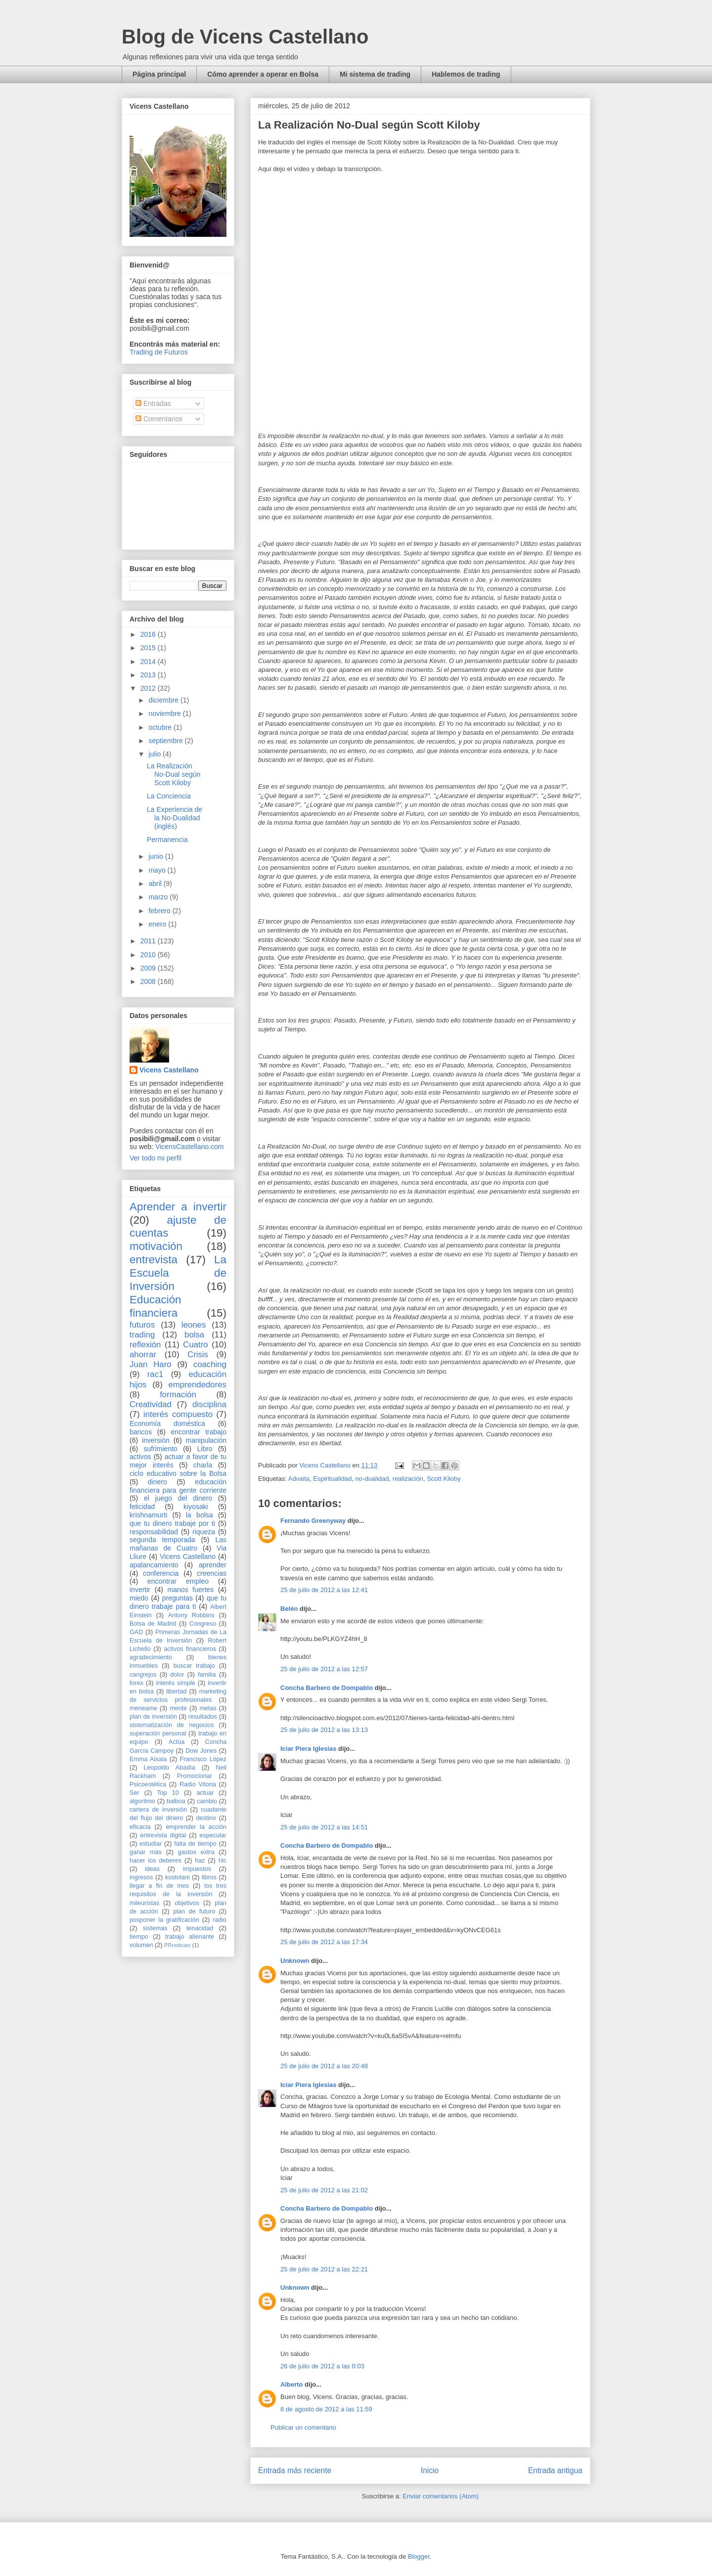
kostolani (177, 1877)
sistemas (155, 1928)
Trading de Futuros (159, 352)
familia (207, 1674)
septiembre (166, 741)
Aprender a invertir (178, 1206)
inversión (156, 1440)
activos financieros (190, 1648)
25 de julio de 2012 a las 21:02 (324, 2190)
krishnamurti (148, 1515)
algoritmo (142, 1801)
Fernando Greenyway (313, 1520)
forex (136, 1683)
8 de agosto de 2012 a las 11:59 (326, 2409)
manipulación (206, 1440)
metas (207, 1708)
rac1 (155, 1374)
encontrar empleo (178, 1581)
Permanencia (167, 840)
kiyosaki (195, 1506)
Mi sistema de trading (375, 74)
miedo (139, 1598)
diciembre (164, 700)
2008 (149, 981)
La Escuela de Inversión (178, 1272)
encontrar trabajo (198, 1432)
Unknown (295, 1960)
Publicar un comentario (303, 2427)
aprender (212, 1565)
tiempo (139, 1936)
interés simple (175, 1683)
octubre (161, 727)
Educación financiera (155, 1306)
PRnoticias (177, 1945)
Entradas (153, 403)
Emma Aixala (148, 1759)
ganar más (146, 1852)
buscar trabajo (194, 1665)
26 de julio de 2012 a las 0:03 (322, 2366)
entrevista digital (163, 1835)
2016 (149, 634)
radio (219, 1919)
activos (140, 1457)
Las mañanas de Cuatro (178, 1544)
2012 (149, 688)
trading (142, 1334)
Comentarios (158, 419)
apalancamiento (154, 1565)
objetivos (187, 1903)
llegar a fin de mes (159, 1885)
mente (178, 1708)
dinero (157, 1482)
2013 (149, 675)
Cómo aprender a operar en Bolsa (262, 74)
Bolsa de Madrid (153, 1623)
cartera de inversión (158, 1809)
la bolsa (199, 1515)
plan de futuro (194, 1911)
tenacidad (200, 1928)
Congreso (203, 1623)
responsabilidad (154, 1532)
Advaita (299, 1478)
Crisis (197, 1354)
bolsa (194, 1334)
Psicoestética (148, 1784)
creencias (211, 1573)
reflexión (145, 1344)
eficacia (140, 1826)
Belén (289, 1608)
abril (155, 884)
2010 (149, 955)
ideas (152, 1868)
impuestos (197, 1868)
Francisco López (203, 1759)
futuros (142, 1325)
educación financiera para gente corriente (178, 1486)
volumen (141, 1945)
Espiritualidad (332, 1478)
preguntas (177, 1598)
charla (202, 1465)
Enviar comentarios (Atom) (440, 2496)
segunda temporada (162, 1540)
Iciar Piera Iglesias (308, 1748)
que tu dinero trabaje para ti (178, 1602)
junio (156, 856)
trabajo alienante (189, 1936)
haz (200, 1860)
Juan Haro (151, 1364)
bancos (141, 1432)
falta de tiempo (195, 1843)
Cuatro (195, 1344)
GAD (136, 1632)
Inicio (430, 2470)
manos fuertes (191, 1590)
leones (193, 1325)
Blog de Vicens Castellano (245, 36)
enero (158, 924)
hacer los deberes (155, 1860)
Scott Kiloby (444, 1478)
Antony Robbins (191, 1615)
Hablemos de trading (466, 74)
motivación (156, 1246)
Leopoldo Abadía (169, 1767)
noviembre (165, 713)
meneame (143, 1708)
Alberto (291, 2384)
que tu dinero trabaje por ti (172, 1523)
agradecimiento (151, 1657)
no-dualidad (372, 1478)
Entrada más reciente (294, 2470)
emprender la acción (196, 1826)
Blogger (419, 2556)
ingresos (141, 1877)
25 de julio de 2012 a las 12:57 (324, 1669)
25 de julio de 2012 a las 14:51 (324, 1827)
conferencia (160, 1573)
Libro (205, 1449)
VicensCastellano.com (189, 1147)
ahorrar (143, 1354)
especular (212, 1835)
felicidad (142, 1506)
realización (408, 1478)
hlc (222, 1860)
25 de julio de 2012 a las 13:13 (324, 1729)
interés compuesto (178, 1414)
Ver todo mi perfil (155, 1158)
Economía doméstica (167, 1423)
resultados (202, 1716)
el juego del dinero (178, 1498)
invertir (140, 1590)
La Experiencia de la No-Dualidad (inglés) (174, 817)
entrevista (154, 1259)
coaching (209, 1364)
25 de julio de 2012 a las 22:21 (324, 2269)
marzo (159, 897)
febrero (160, 911)
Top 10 (167, 1792)
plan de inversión (153, 1716)
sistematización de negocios (172, 1725)
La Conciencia (169, 796)
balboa (176, 1801)
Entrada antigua (555, 2470)
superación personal (158, 1733)
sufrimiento (160, 1449)
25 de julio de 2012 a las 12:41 (324, 1590)
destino (206, 1818)
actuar (205, 1792)
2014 (149, 662)
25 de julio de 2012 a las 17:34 (324, 1942)
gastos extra (196, 1852)
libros (209, 1877)
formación (178, 1394)
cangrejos (143, 1674)
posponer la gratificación (164, 1919)
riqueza (203, 1532)
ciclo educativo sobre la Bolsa (178, 1473)
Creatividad (151, 1404)
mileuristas (144, 1903)
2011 (149, 941)
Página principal (159, 74)
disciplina (209, 1404)
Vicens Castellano (169, 1070)
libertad (176, 1691)
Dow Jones (201, 1750)
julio (155, 754)
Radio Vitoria (197, 1784)
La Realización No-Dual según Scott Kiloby (173, 774)
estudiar (150, 1843)
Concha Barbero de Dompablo (326, 1687)
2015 (149, 648)
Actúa (176, 1741)
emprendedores (197, 1384)
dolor (177, 1674)
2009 (149, 968)
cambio (207, 1801)
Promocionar (194, 1776)
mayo (157, 870)
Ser (134, 1792)
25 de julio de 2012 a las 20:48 (324, 2066)
